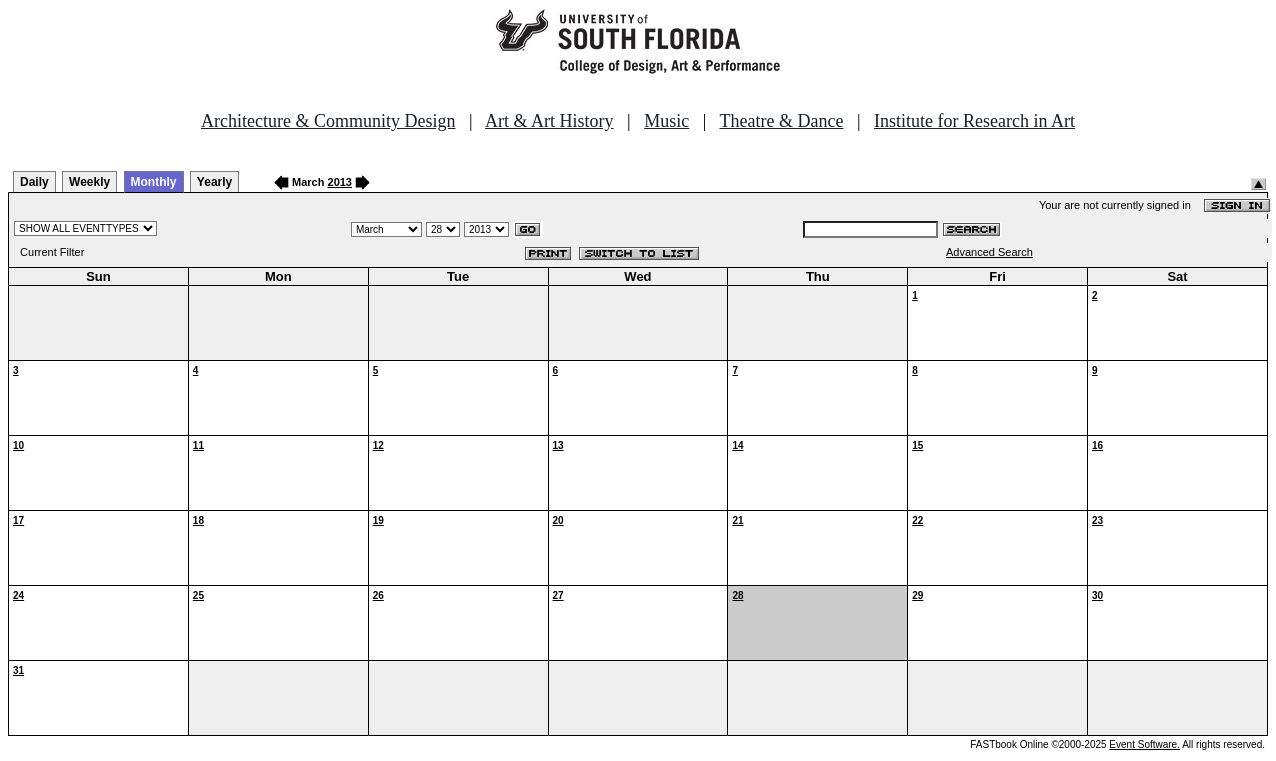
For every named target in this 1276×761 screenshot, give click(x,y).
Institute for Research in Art (974, 121)
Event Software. (1144, 744)
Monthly (154, 182)
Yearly (214, 182)
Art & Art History (549, 121)
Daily (34, 182)
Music (666, 121)
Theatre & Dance (781, 121)
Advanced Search (989, 252)
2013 (340, 182)
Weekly (89, 182)
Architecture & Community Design (328, 121)
